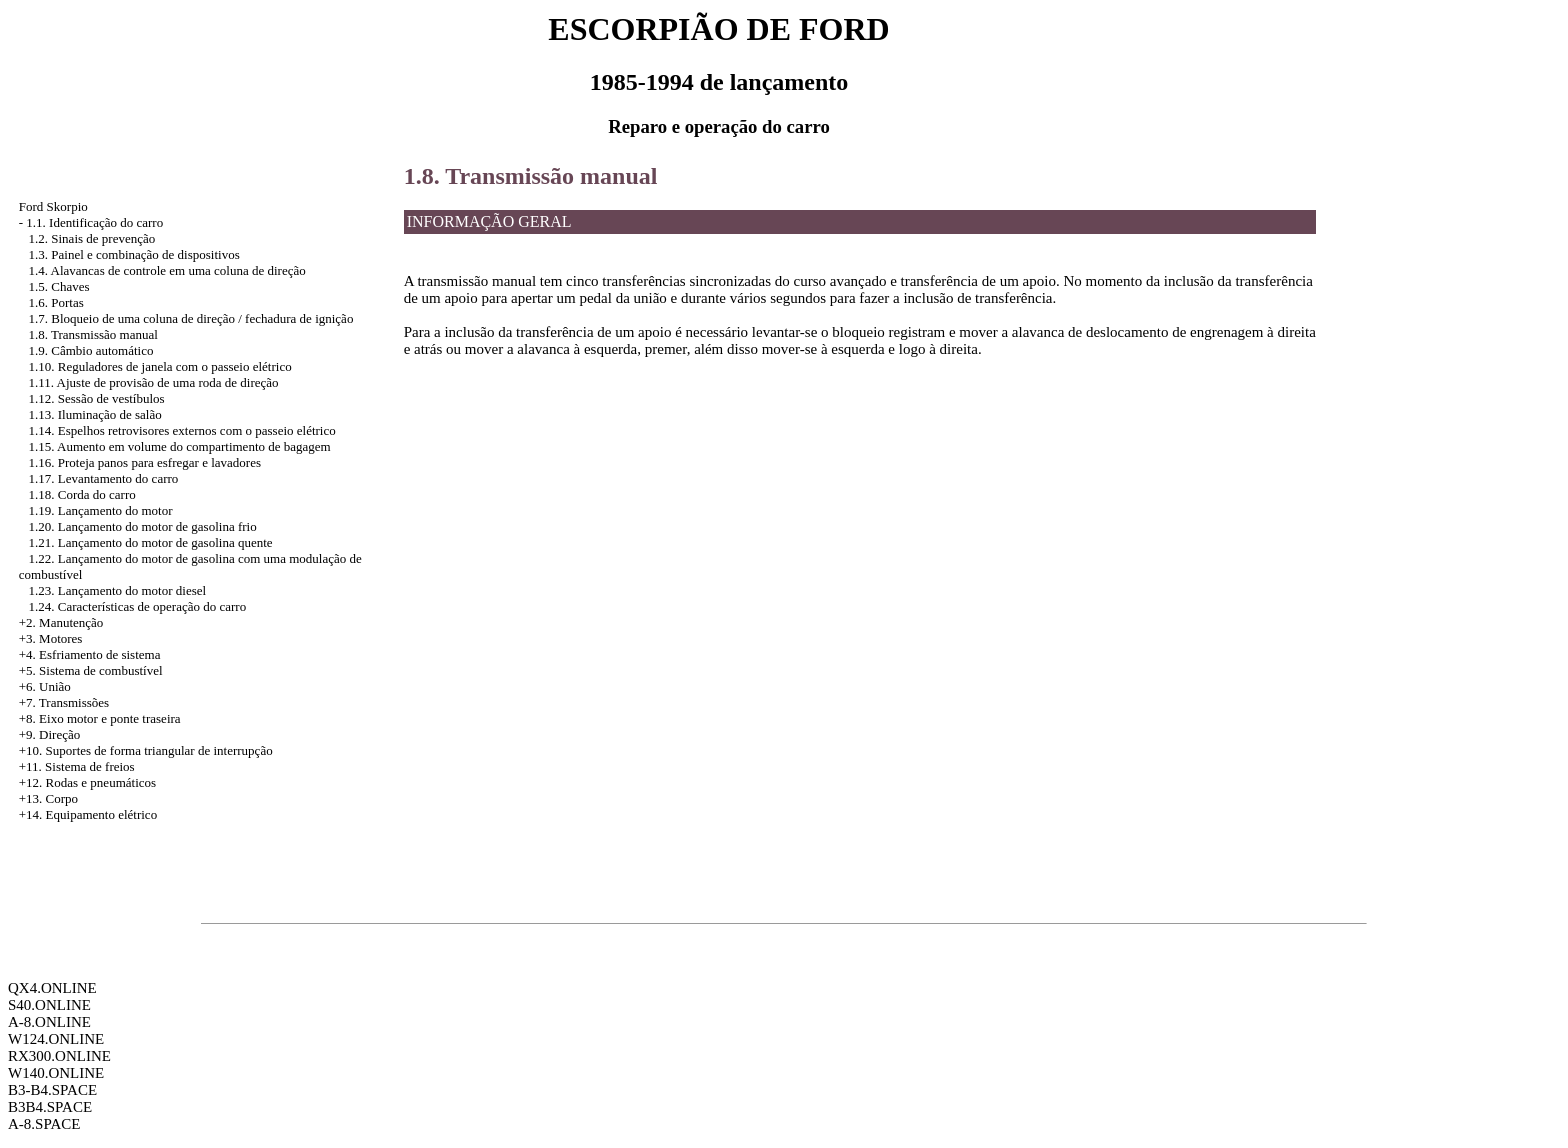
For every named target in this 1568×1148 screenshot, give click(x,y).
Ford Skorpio (53, 206)
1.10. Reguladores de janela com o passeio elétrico (160, 366)
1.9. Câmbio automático (91, 350)
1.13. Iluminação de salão (95, 414)
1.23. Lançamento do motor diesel (118, 590)
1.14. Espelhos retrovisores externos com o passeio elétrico (182, 430)
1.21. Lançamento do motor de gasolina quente (151, 542)
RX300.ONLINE (59, 1056)
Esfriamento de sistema (99, 654)
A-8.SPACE (44, 1124)
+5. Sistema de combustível (91, 670)
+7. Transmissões (64, 702)
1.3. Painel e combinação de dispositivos (134, 254)
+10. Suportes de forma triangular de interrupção (146, 750)
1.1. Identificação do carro (94, 222)
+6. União (45, 686)
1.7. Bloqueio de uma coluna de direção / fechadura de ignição (191, 318)
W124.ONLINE (56, 1039)
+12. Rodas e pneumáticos (87, 782)
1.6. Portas (56, 302)
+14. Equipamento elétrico (88, 814)
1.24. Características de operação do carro (138, 606)
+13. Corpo (48, 798)
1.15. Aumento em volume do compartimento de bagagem (180, 446)
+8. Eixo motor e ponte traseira (100, 718)
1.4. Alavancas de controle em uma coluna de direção (167, 270)
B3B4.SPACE (50, 1107)
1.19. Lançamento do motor (101, 510)
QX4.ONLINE (52, 988)
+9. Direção (49, 734)
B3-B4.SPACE (52, 1090)
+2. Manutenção (61, 622)
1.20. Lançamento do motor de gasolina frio (143, 526)
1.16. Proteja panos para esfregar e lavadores (145, 462)
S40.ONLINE (49, 1005)
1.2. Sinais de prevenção (92, 238)
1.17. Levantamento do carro (104, 478)
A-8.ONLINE (49, 1022)
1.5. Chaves (59, 286)
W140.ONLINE (56, 1073)
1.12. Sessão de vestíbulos (97, 398)
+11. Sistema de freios (77, 766)
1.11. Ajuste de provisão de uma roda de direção (154, 382)
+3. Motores (51, 638)
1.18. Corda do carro (82, 494)
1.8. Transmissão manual (93, 334)
